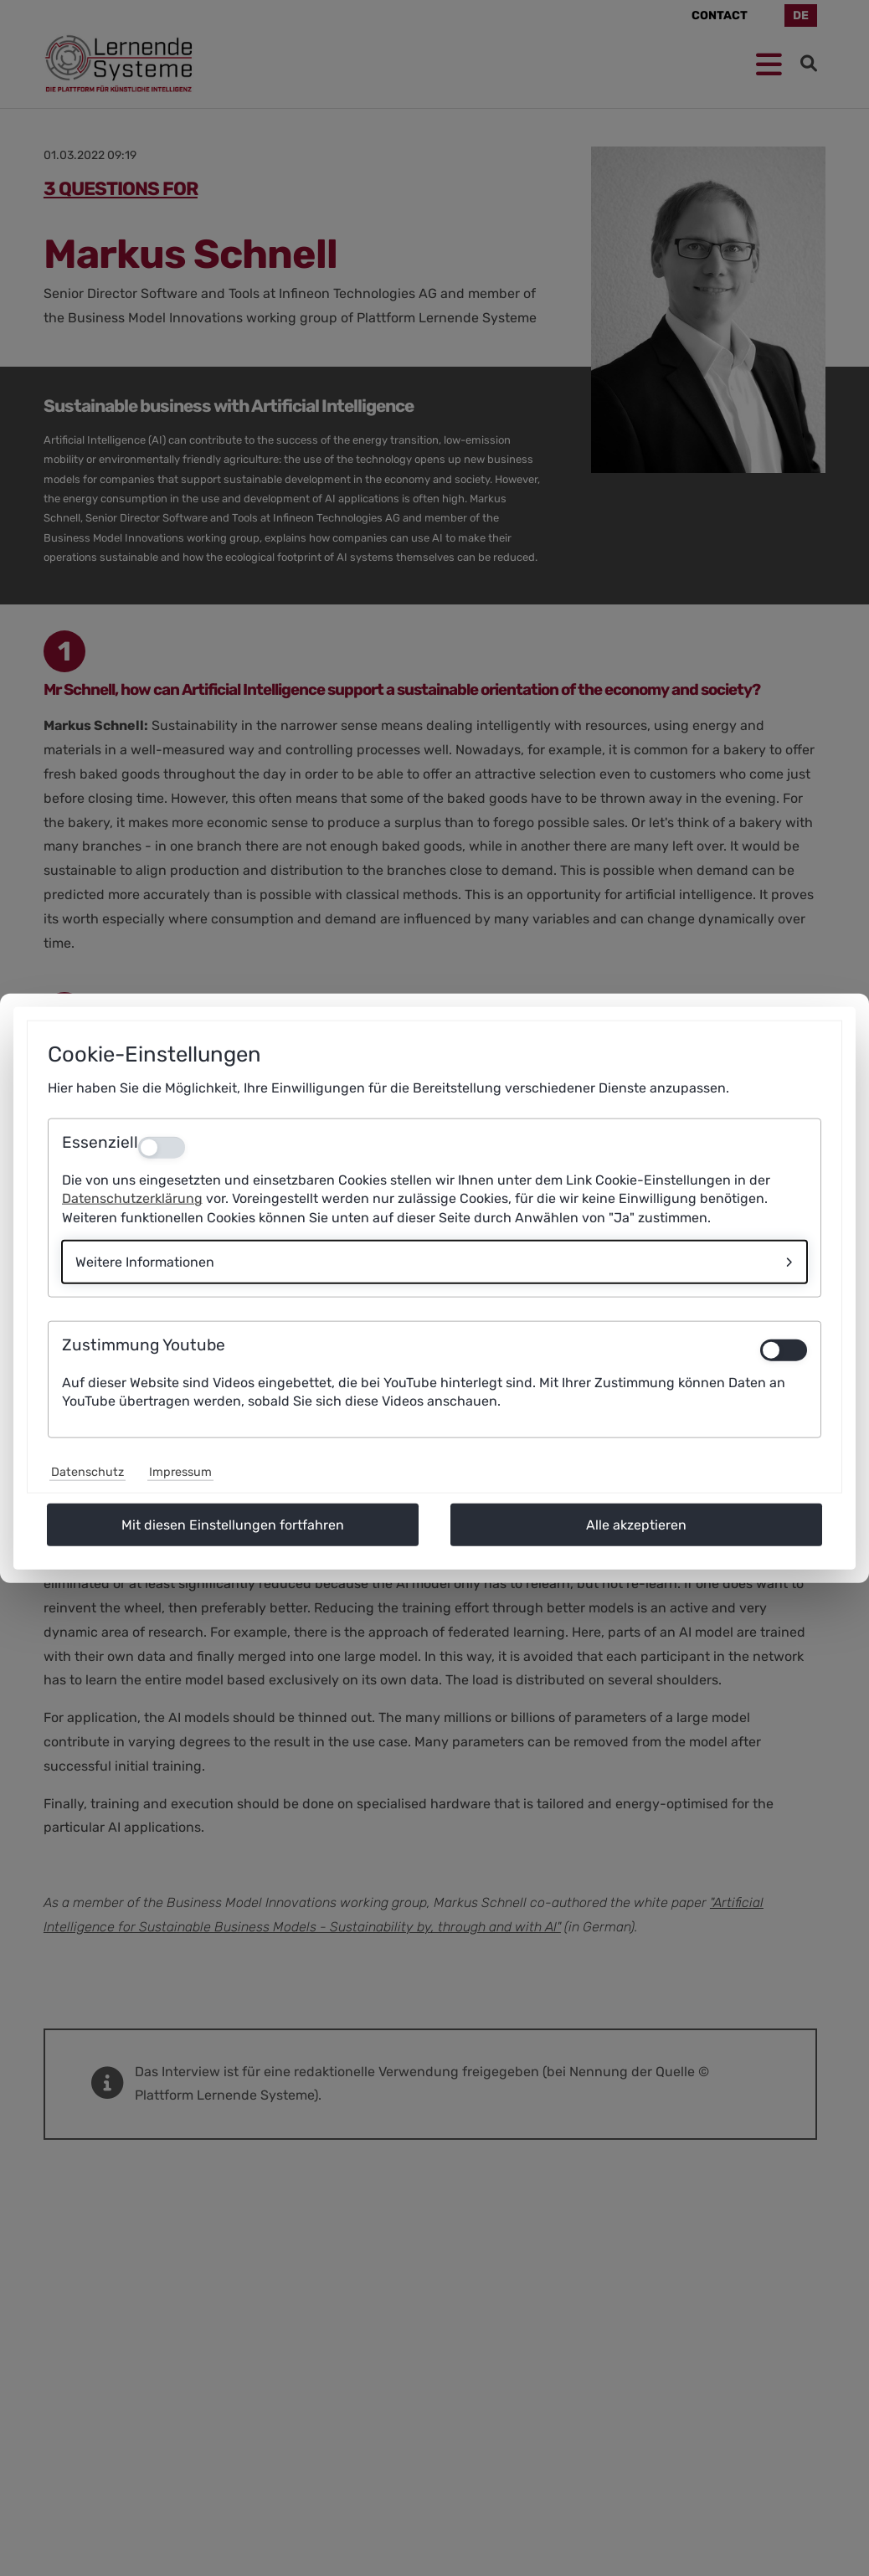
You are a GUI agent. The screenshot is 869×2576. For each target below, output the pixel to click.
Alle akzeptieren (636, 1525)
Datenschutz (87, 1472)
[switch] (783, 1349)
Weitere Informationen (144, 1262)
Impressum (180, 1472)
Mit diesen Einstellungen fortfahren (232, 1525)
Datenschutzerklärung (132, 1198)
